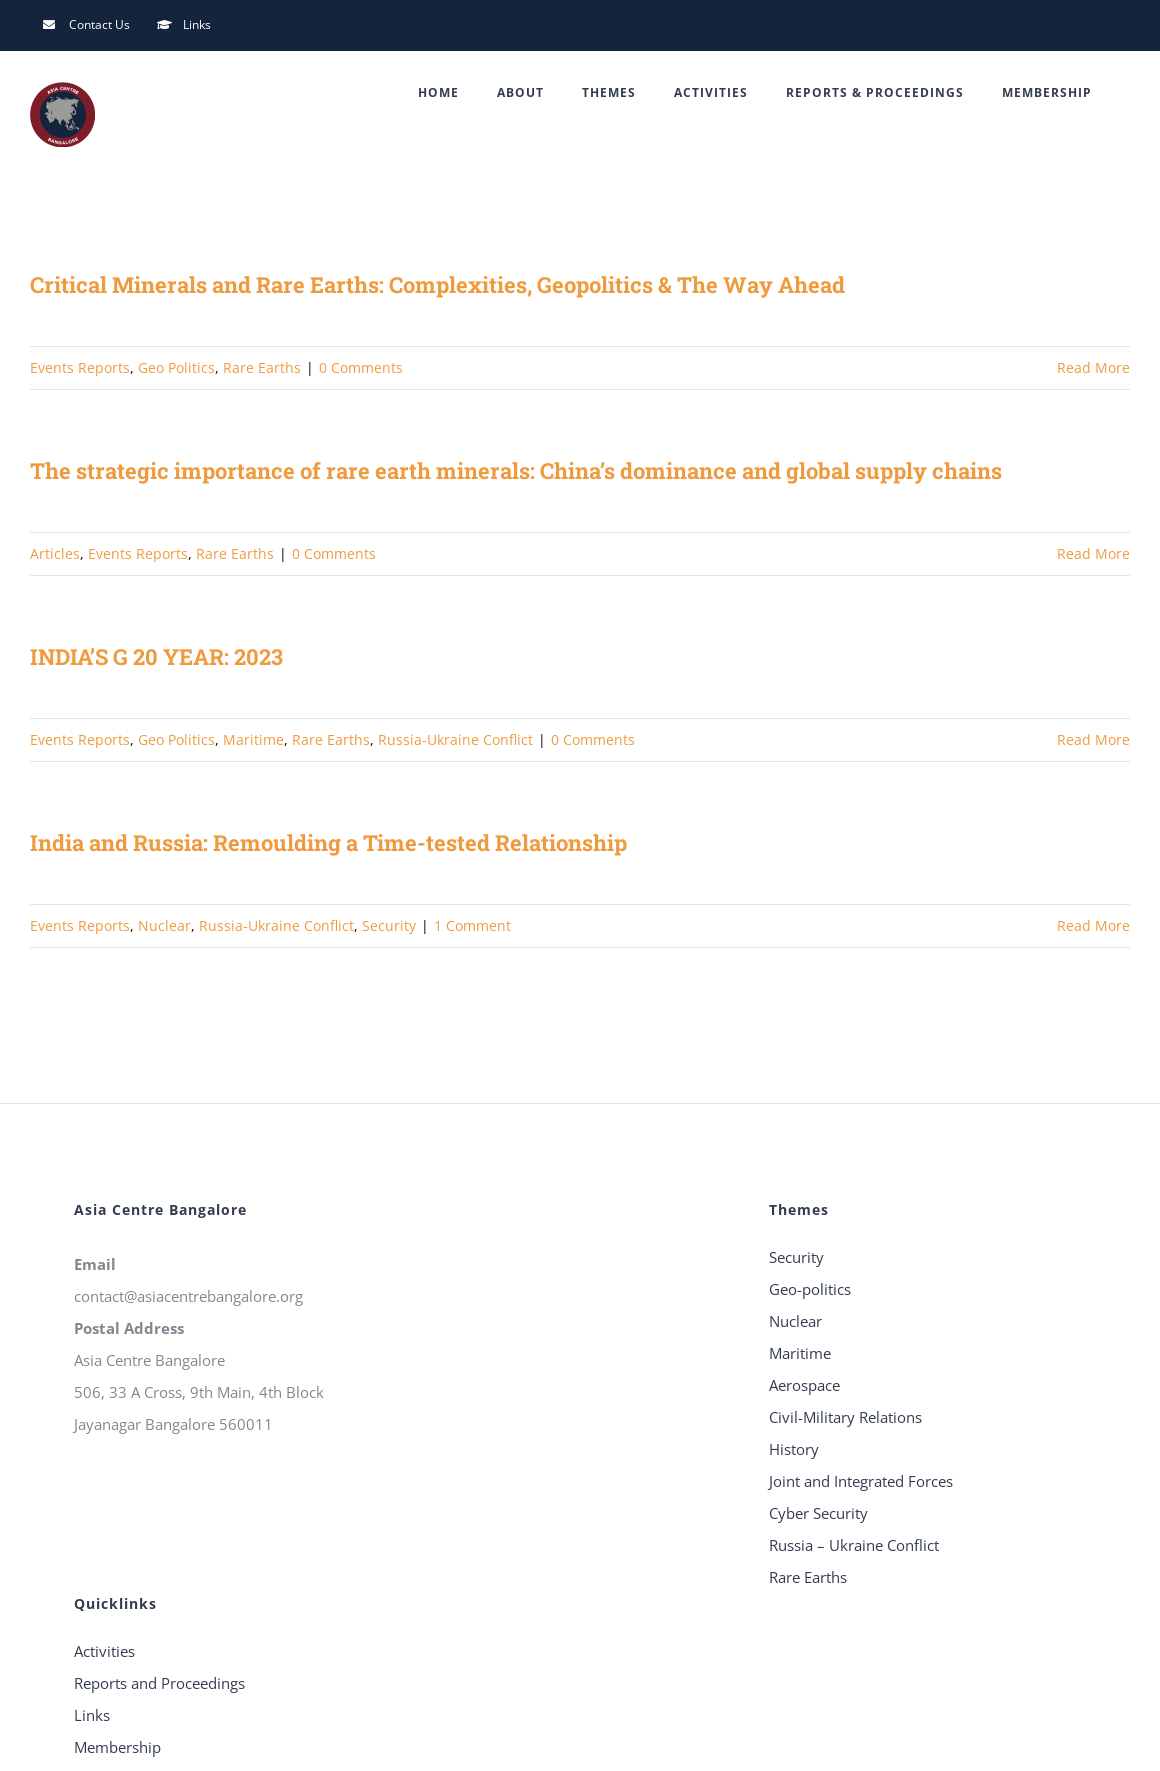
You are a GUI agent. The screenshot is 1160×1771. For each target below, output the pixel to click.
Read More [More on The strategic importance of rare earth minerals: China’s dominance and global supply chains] (1093, 553)
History (794, 1449)
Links (92, 1715)
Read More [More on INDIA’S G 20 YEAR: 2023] (1093, 739)
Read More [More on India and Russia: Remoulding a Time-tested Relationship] (1093, 925)
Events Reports (80, 367)
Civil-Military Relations (845, 1417)
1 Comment (472, 925)
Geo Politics (176, 367)
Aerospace (804, 1385)
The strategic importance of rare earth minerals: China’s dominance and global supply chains (516, 470)
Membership (117, 1747)
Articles (55, 553)
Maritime (253, 739)
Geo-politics (810, 1289)
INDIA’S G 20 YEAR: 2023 (156, 656)
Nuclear (164, 925)
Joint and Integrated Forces (861, 1481)
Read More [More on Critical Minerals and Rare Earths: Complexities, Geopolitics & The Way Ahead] (1093, 367)
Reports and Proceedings (159, 1683)
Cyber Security (818, 1513)
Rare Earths (262, 367)
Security (389, 925)
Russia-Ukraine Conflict (455, 739)
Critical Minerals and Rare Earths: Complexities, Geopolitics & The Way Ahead (437, 284)
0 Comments (361, 367)
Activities (104, 1651)
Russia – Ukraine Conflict (854, 1545)
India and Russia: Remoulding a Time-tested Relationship (328, 842)
